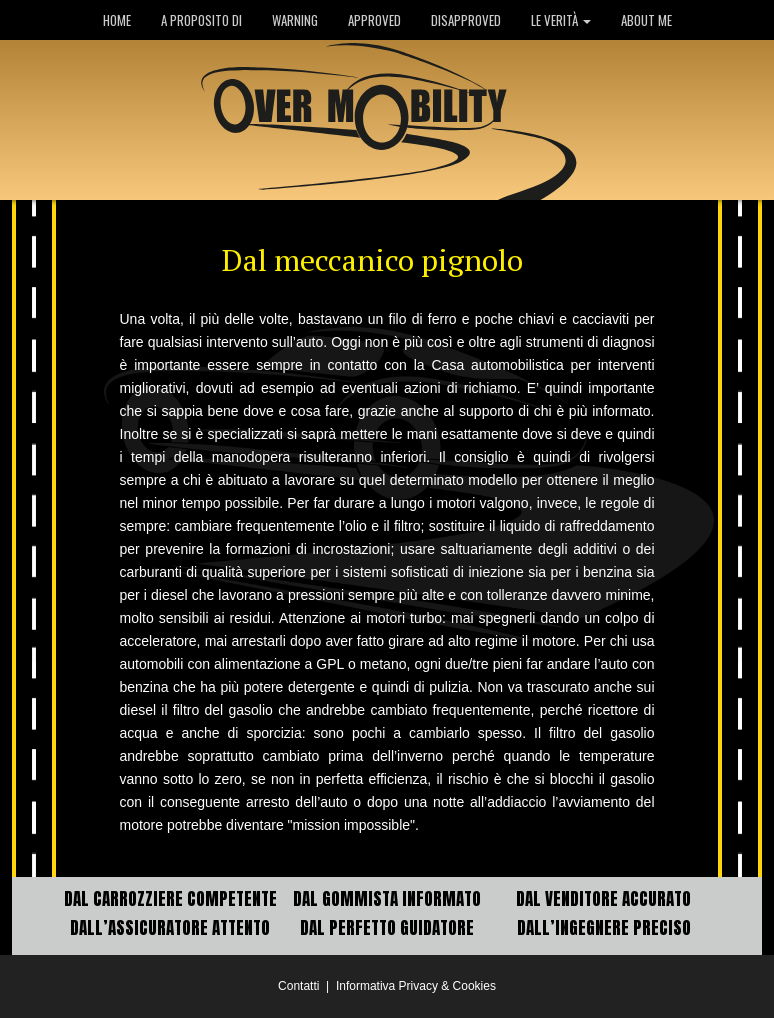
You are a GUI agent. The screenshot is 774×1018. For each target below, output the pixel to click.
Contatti (298, 986)
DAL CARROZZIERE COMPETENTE (170, 899)
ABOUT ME (646, 20)
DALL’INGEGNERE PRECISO (604, 928)
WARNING (295, 20)
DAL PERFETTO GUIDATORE (387, 928)
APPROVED (374, 20)
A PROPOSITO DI (201, 20)
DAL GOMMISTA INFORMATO (387, 899)
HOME (117, 20)
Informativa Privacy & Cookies (416, 986)
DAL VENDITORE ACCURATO (603, 899)
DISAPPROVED (466, 20)
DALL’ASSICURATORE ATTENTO (170, 928)
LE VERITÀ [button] (561, 20)
